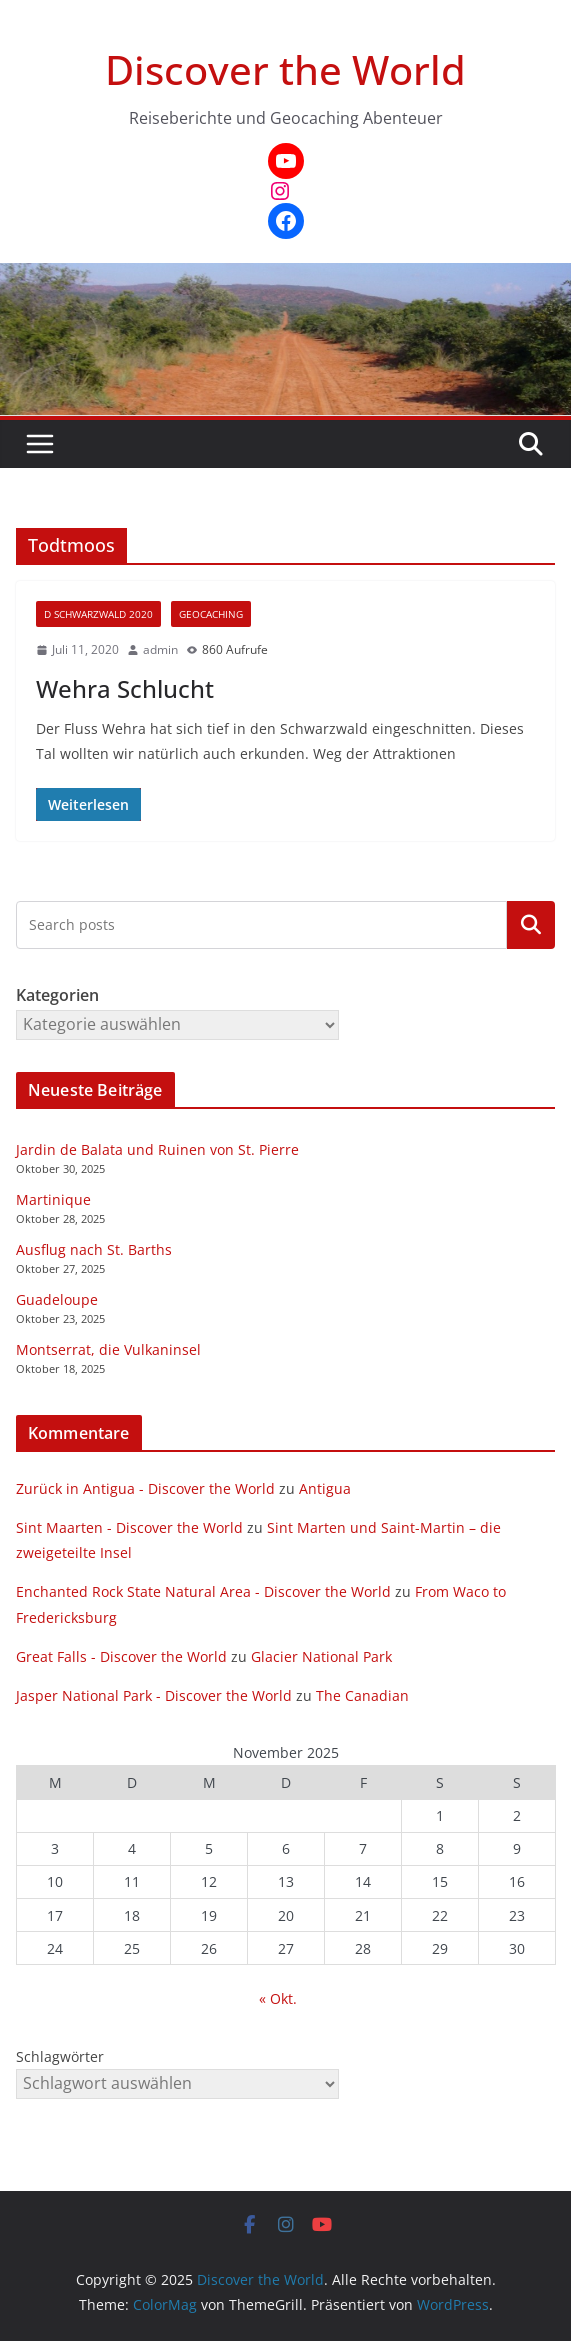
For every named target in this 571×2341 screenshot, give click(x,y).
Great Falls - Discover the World (121, 1656)
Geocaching (211, 614)
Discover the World (285, 69)
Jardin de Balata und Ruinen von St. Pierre (157, 1149)
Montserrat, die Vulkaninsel (108, 1349)
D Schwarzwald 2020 (98, 614)
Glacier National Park (321, 1656)
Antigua (325, 1488)
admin (160, 649)
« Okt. (278, 1998)
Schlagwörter (60, 2056)
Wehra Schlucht (125, 688)
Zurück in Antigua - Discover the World (145, 1488)
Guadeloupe (57, 1299)
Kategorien (531, 925)
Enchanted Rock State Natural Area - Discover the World (203, 1591)
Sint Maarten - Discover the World (129, 1527)
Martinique (53, 1199)
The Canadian (362, 1695)
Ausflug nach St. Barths (94, 1249)
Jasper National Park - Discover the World (154, 1695)
